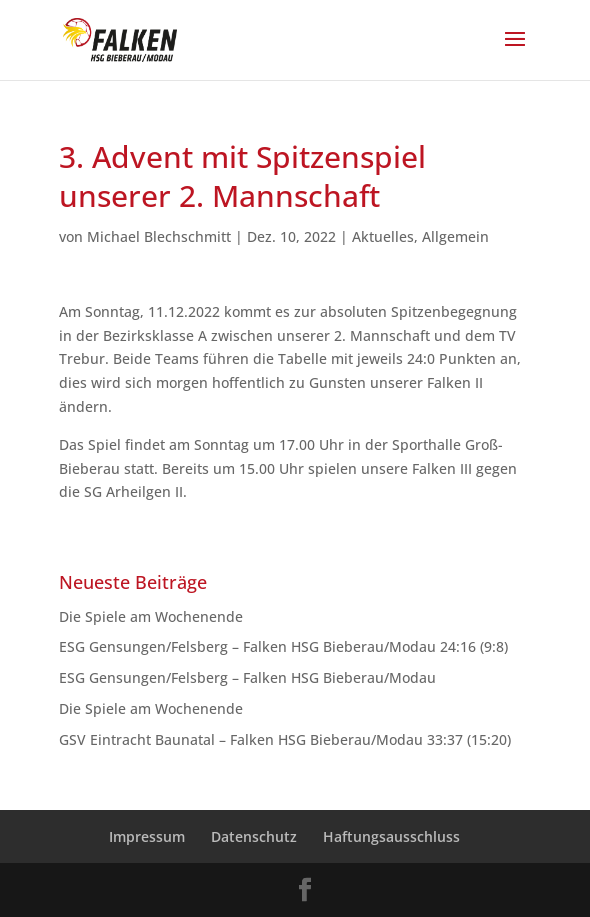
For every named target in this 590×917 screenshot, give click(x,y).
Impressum (147, 836)
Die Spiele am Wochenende (151, 616)
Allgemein (455, 236)
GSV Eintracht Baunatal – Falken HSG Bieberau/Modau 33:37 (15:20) (285, 739)
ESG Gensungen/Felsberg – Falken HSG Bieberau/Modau (255, 677)
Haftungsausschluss (391, 836)
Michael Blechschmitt (159, 236)
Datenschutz (254, 836)
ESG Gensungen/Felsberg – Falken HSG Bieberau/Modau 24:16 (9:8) (283, 646)
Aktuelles (383, 236)
